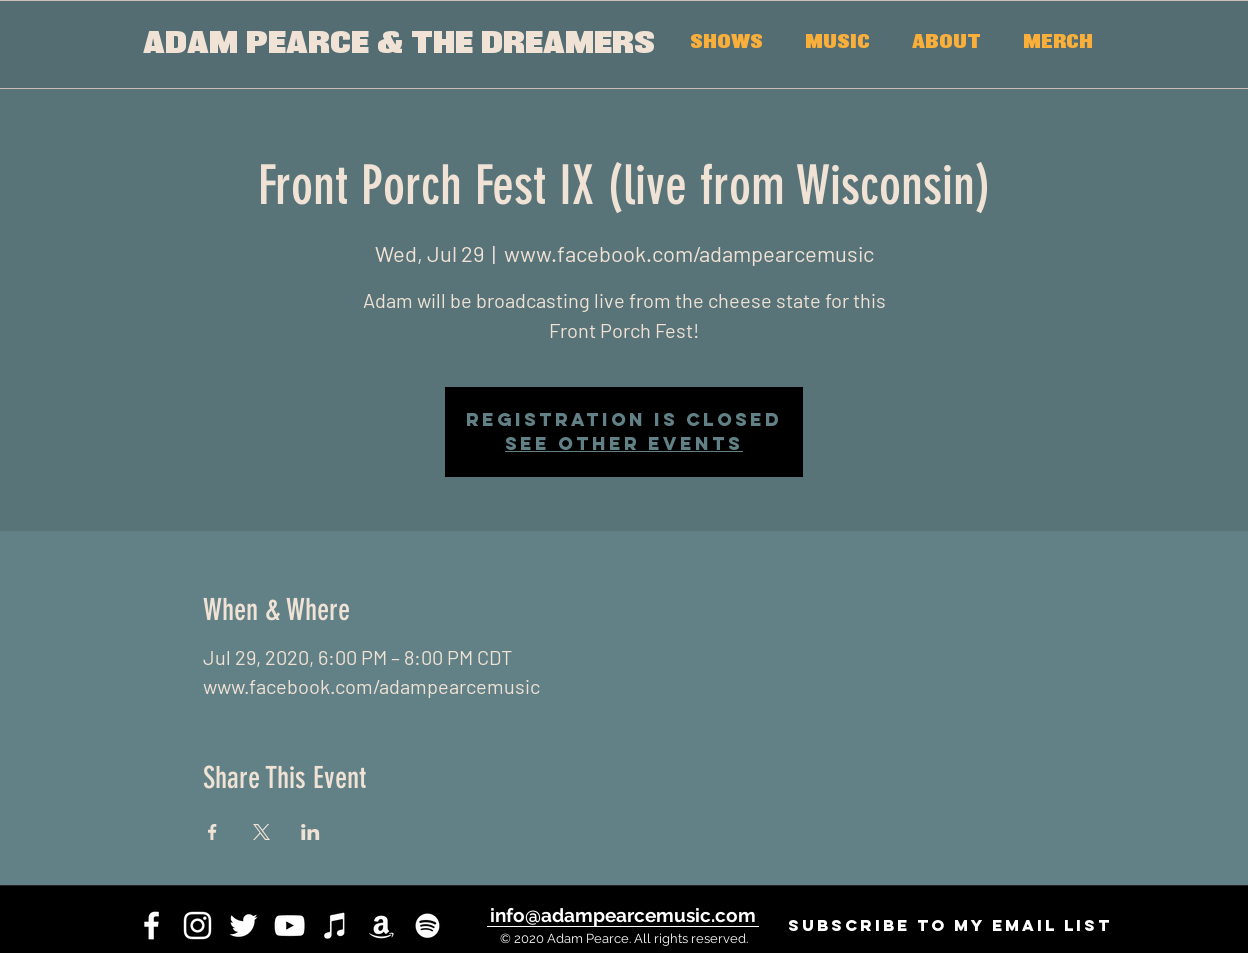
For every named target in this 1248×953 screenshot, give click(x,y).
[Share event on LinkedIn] (310, 832)
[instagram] (197, 925)
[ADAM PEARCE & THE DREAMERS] (398, 44)
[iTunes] (335, 925)
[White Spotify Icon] (427, 925)
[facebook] (151, 925)
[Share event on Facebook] (212, 832)
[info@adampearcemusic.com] (622, 915)
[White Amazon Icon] (381, 925)
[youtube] (289, 925)
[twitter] (243, 925)
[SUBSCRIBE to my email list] (949, 925)
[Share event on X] (261, 832)
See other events (624, 443)
